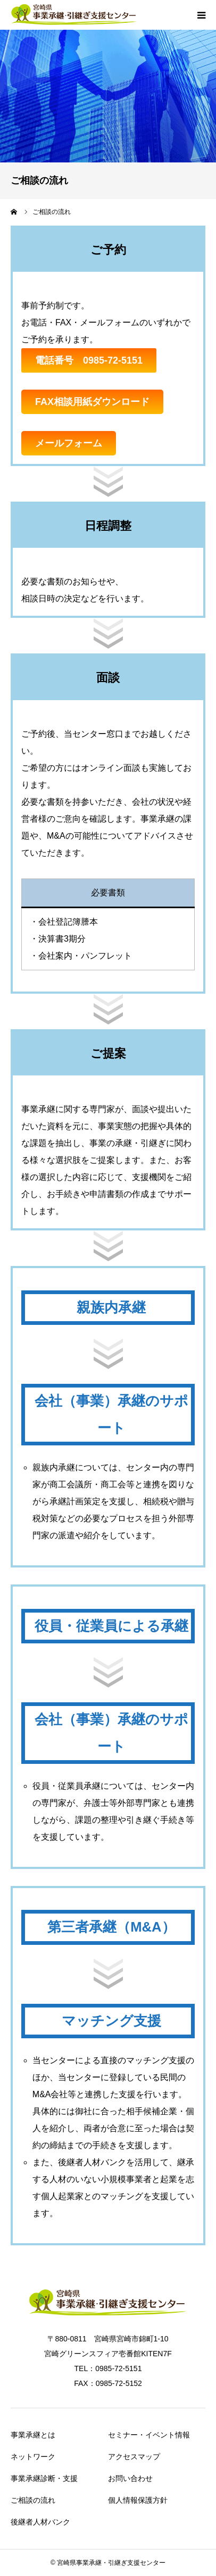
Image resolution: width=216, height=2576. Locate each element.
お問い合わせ (130, 2478)
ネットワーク (33, 2456)
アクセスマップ (134, 2456)
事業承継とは (33, 2435)
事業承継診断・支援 (44, 2478)
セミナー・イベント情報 (149, 2435)
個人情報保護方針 (138, 2500)
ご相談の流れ (33, 2500)
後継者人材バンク (40, 2522)
